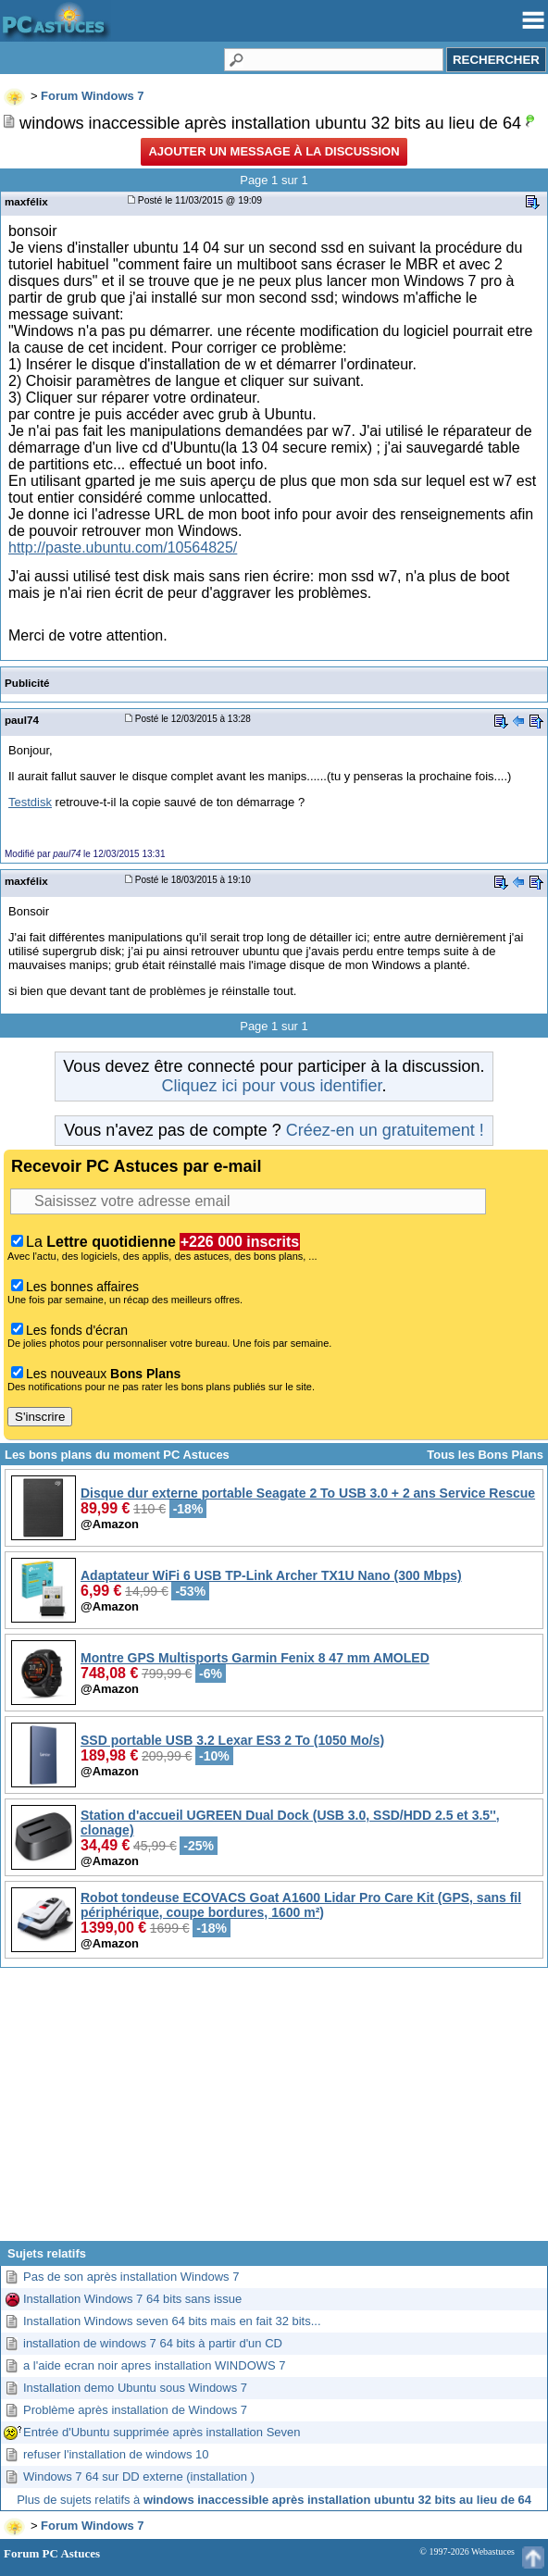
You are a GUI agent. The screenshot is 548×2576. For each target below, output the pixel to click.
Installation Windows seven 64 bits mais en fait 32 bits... (172, 2321)
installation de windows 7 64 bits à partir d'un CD (152, 2343)
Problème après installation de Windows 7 (135, 2410)
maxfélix (26, 201)
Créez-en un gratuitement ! (385, 1130)
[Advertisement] (274, 2111)
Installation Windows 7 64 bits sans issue (132, 2299)
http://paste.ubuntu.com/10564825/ (122, 547)
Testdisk (30, 802)
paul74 (22, 720)
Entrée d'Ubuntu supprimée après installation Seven (162, 2432)
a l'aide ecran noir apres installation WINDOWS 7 (154, 2365)
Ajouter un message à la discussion (273, 151)
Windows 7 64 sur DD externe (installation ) (139, 2476)
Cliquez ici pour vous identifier (271, 1085)
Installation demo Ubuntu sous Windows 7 (135, 2388)
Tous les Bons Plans (485, 1455)
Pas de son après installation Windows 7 (131, 2277)
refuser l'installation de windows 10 (115, 2454)
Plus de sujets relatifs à (274, 2500)
